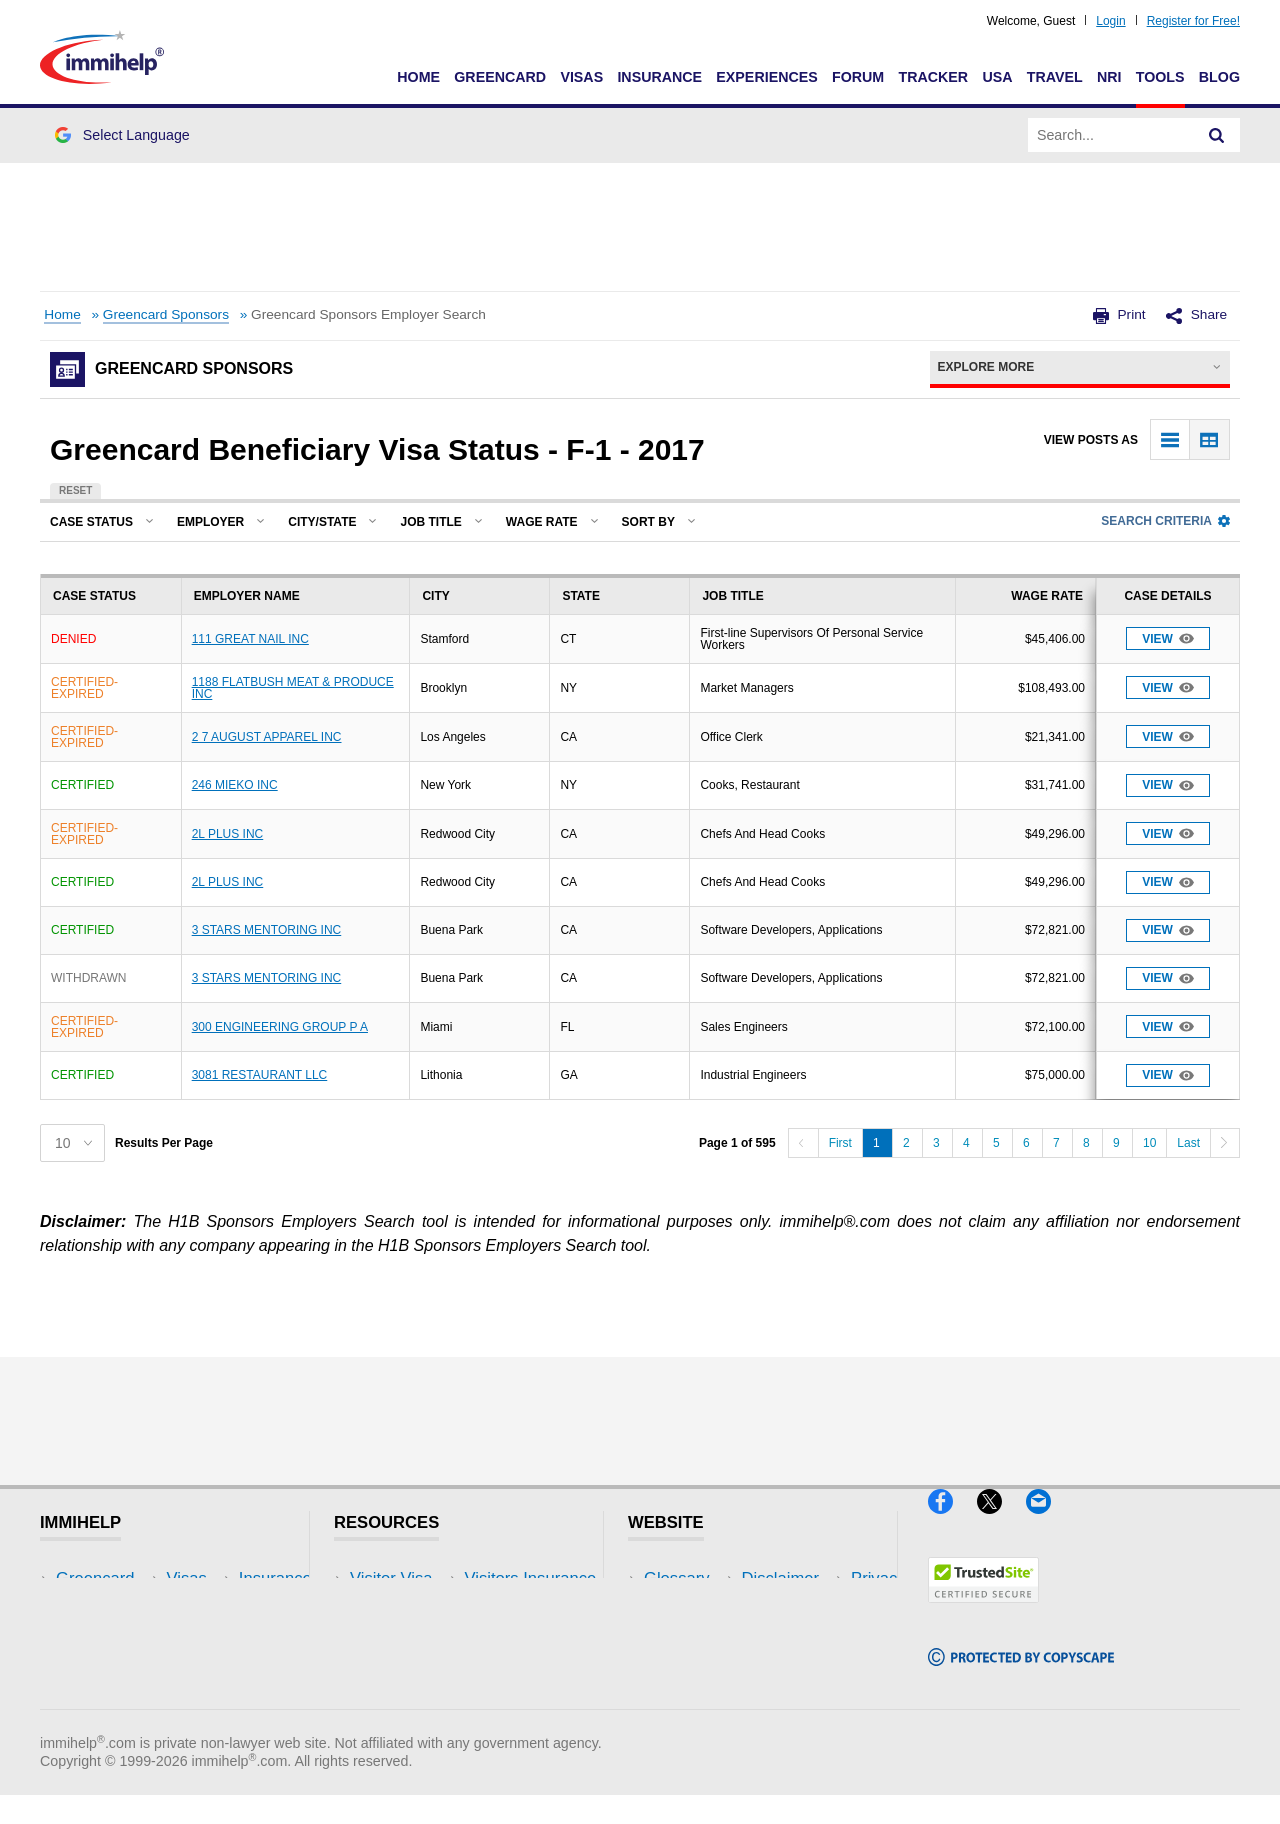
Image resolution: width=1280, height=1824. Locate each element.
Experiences (766, 77)
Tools (1160, 77)
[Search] (1217, 135)
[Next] (1225, 1143)
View (1168, 638)
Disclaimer (683, 1608)
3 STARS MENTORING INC (267, 930)
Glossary (677, 1578)
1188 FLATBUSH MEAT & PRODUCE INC (293, 688)
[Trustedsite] (983, 1610)
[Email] (1048, 1521)
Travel (1055, 77)
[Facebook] (952, 1521)
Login (1110, 21)
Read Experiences (418, 1638)
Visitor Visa (391, 1578)
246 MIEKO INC (235, 785)
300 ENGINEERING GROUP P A (280, 1027)
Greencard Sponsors (166, 314)
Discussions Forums (425, 1669)
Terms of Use (693, 1669)
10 (1149, 1143)
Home (418, 77)
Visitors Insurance (416, 1608)
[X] (1001, 1521)
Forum (858, 77)
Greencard (500, 77)
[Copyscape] (1021, 1674)
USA (997, 77)
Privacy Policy (695, 1638)
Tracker (933, 77)
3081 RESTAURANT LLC (260, 1075)
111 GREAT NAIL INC (250, 639)
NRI (1109, 77)
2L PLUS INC (228, 834)
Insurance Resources (428, 1699)
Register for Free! (1193, 21)
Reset (75, 490)
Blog (1219, 77)
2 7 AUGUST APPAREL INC (267, 737)
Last (1188, 1143)
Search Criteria (1165, 521)
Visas (581, 77)
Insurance (659, 77)
